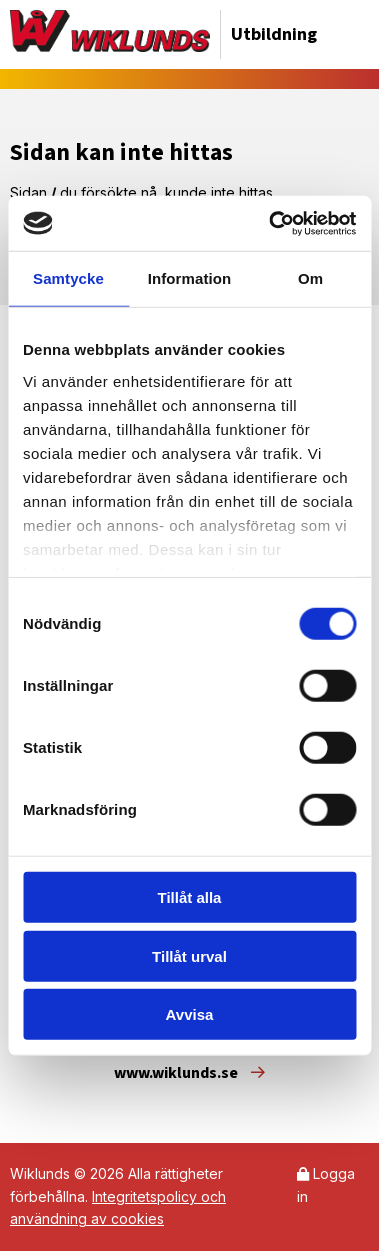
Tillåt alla (190, 897)
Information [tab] (190, 278)
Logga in (326, 1184)
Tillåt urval (189, 955)
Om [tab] (310, 278)
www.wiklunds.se (189, 1073)
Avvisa (190, 1014)
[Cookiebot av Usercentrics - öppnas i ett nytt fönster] (270, 223)
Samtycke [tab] (68, 278)
